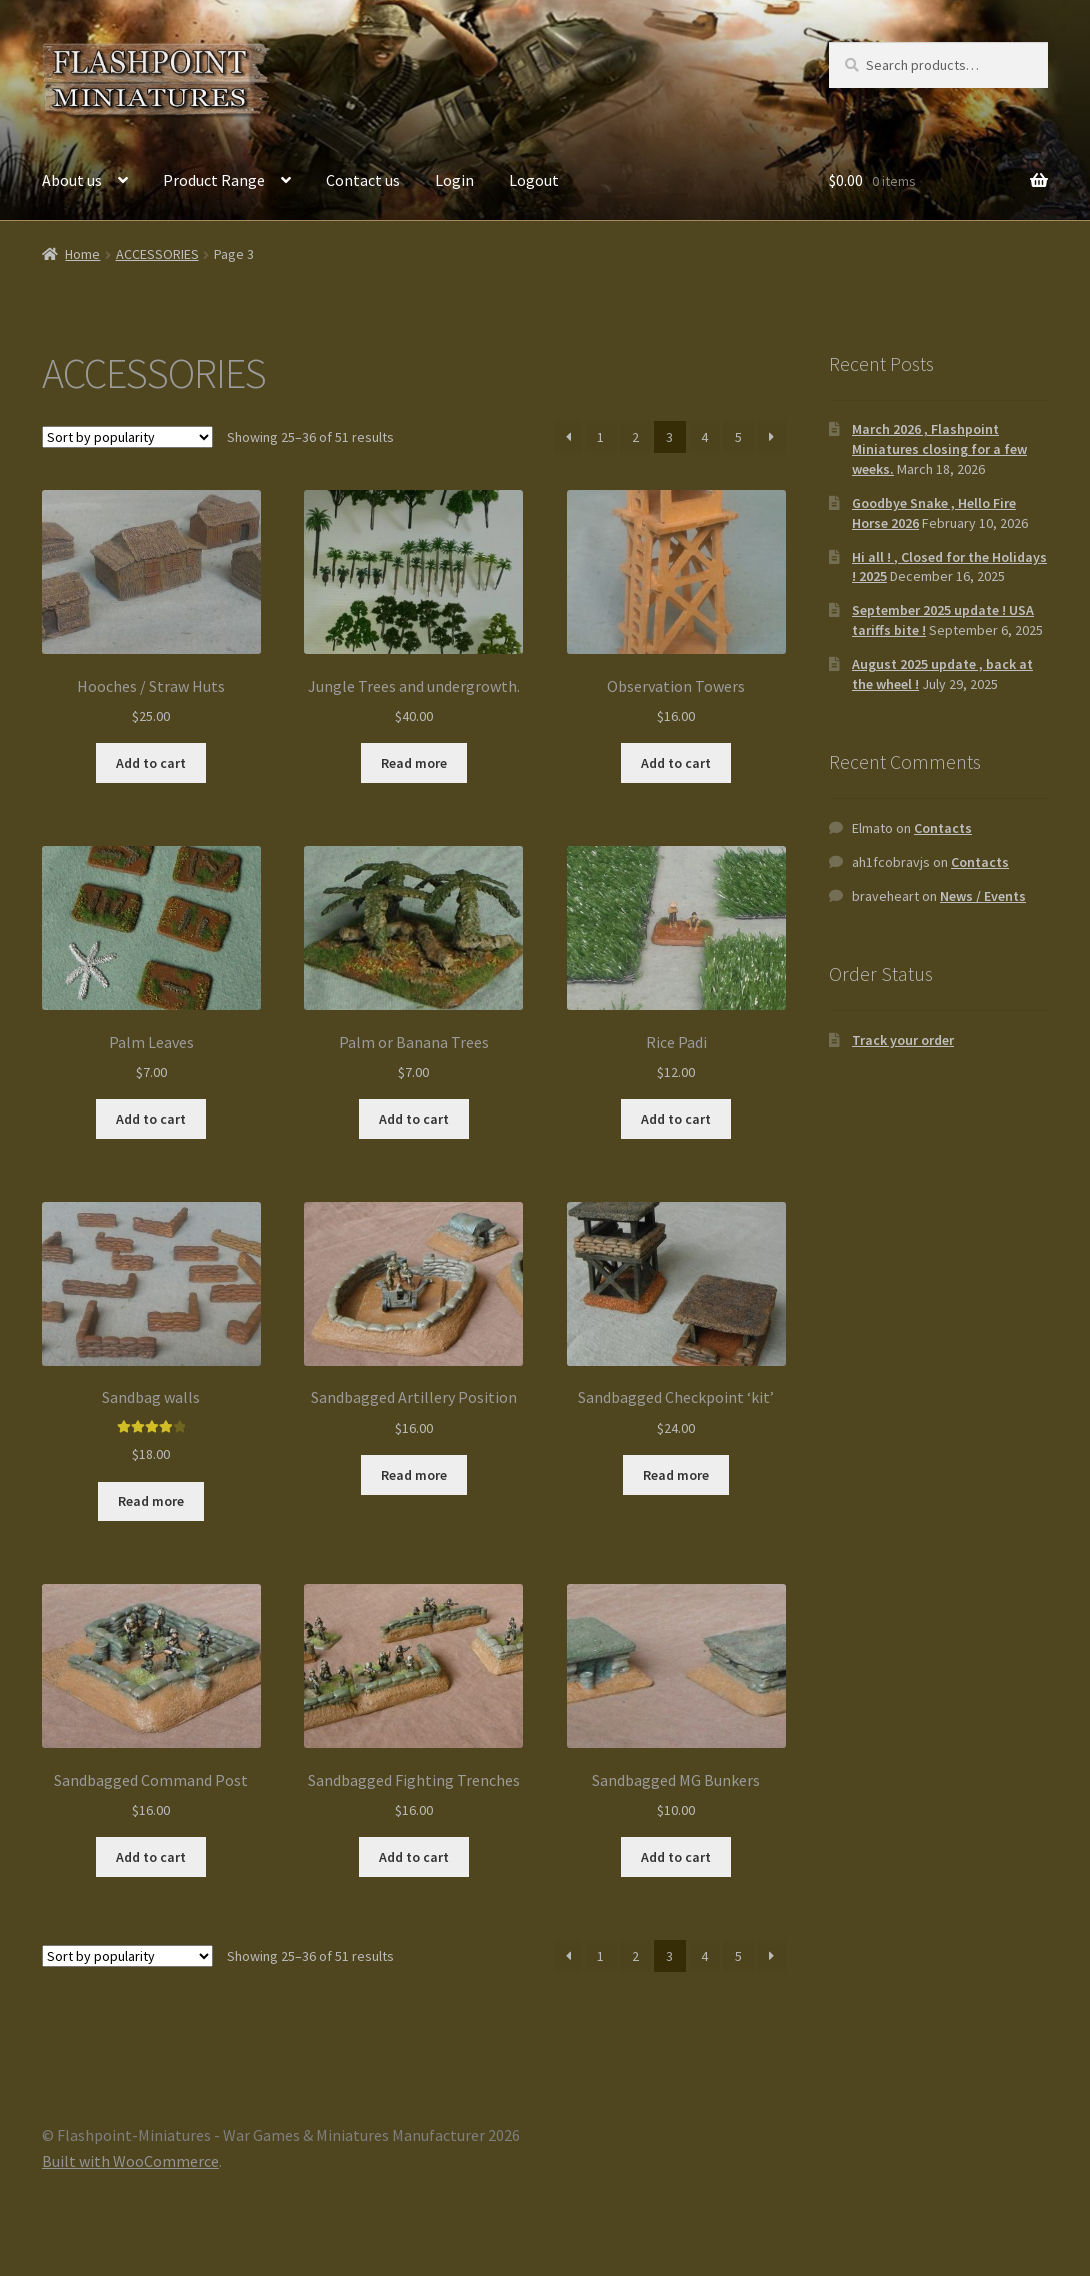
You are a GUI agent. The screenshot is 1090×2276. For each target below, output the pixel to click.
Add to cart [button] (151, 763)
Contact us (363, 180)
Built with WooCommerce (130, 2161)
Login (454, 180)
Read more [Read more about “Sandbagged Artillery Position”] (414, 1475)
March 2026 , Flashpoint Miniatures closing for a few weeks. (939, 449)
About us (72, 180)
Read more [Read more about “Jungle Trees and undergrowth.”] (414, 763)
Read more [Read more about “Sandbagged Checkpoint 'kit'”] (676, 1475)
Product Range (214, 180)
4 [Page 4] (704, 437)
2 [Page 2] (635, 437)
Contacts (943, 828)
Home (82, 254)
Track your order (903, 1040)
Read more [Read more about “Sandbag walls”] (151, 1501)
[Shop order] (127, 437)
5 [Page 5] (738, 437)
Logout (534, 180)
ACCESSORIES (157, 254)
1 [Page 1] (600, 437)
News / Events (983, 896)
